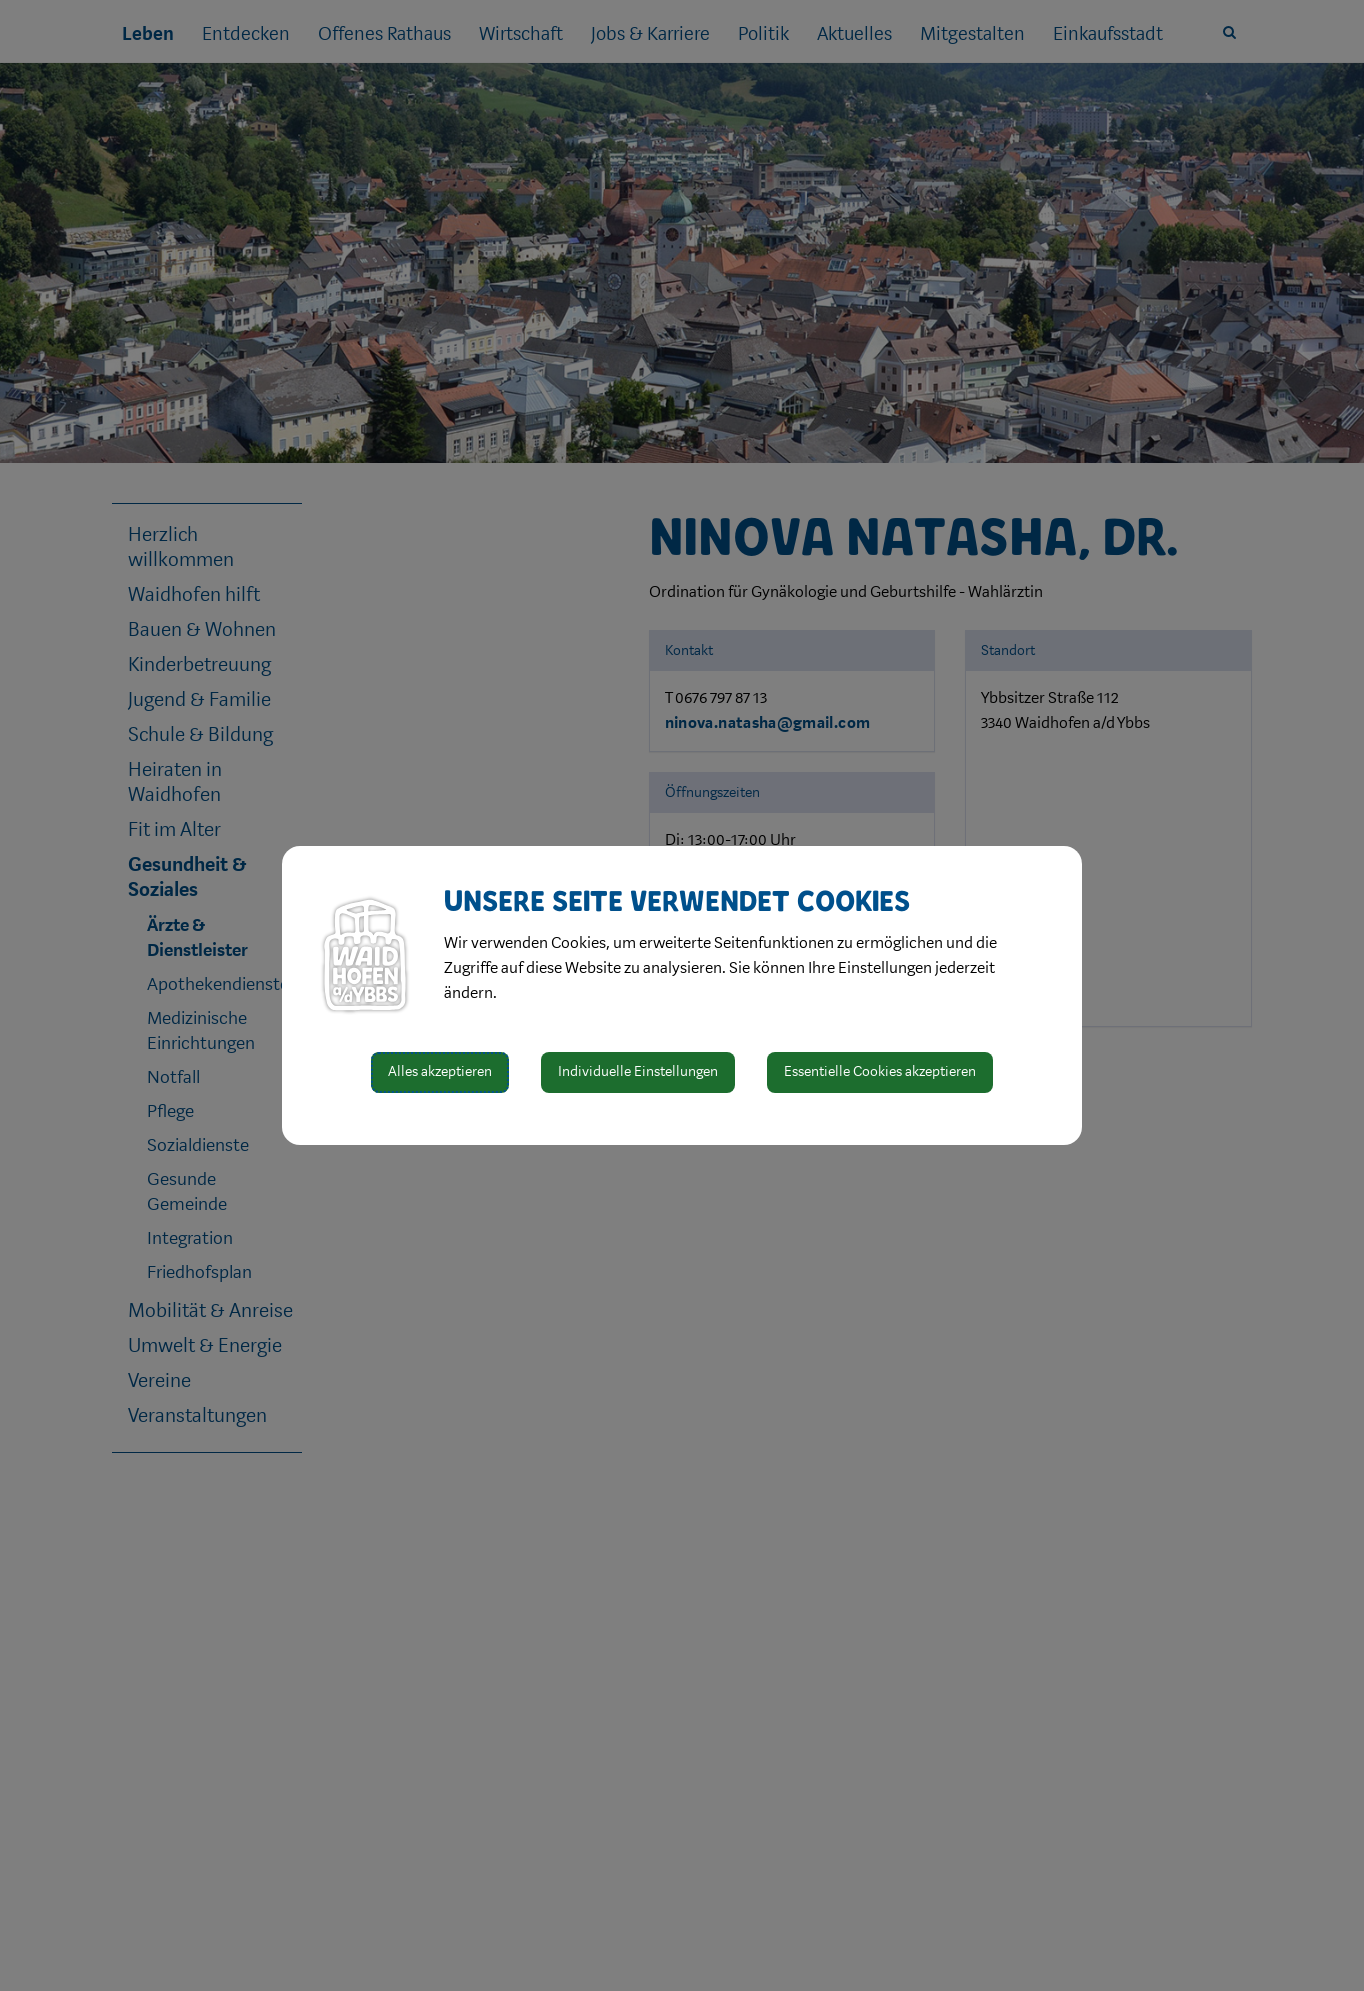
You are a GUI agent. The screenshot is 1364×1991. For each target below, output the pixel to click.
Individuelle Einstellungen (638, 1071)
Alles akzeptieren (440, 1071)
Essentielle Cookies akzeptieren (880, 1071)
